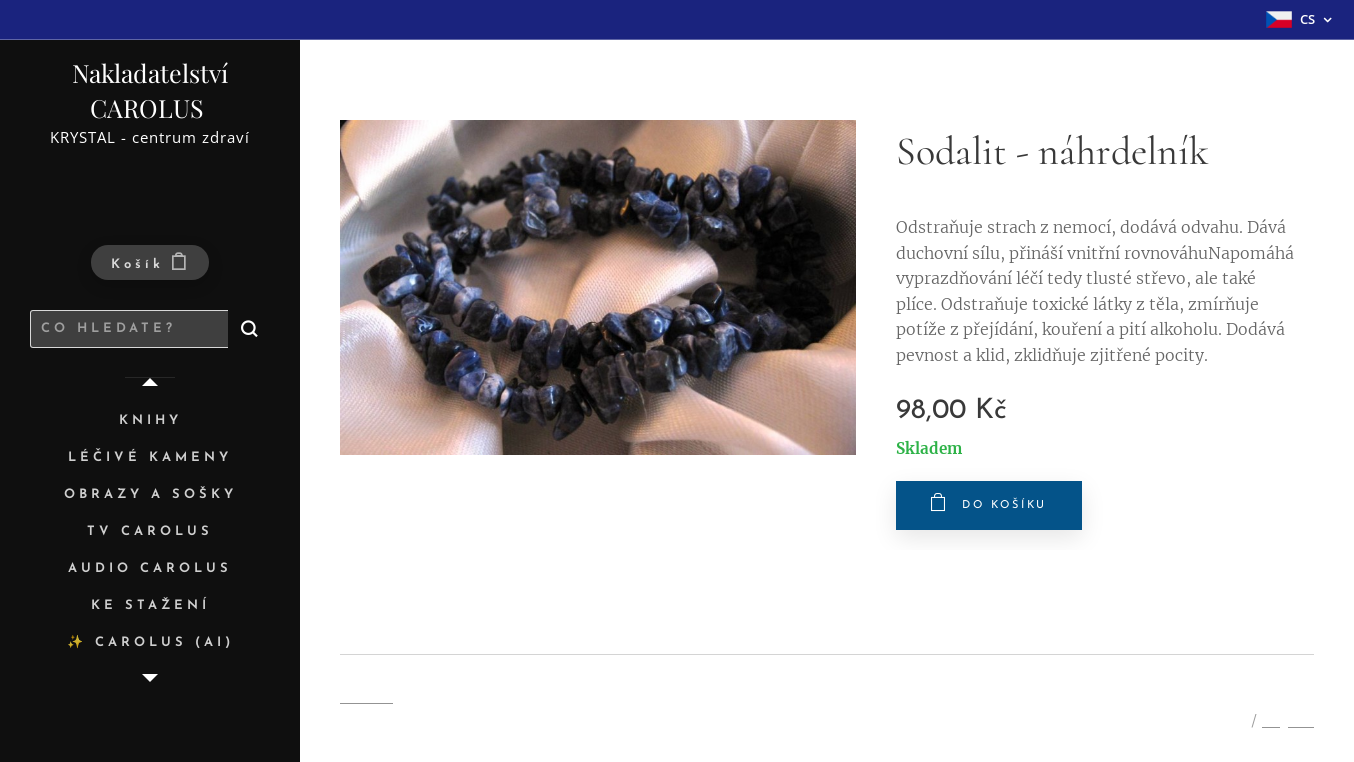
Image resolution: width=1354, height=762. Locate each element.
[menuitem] (150, 421)
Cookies (366, 696)
